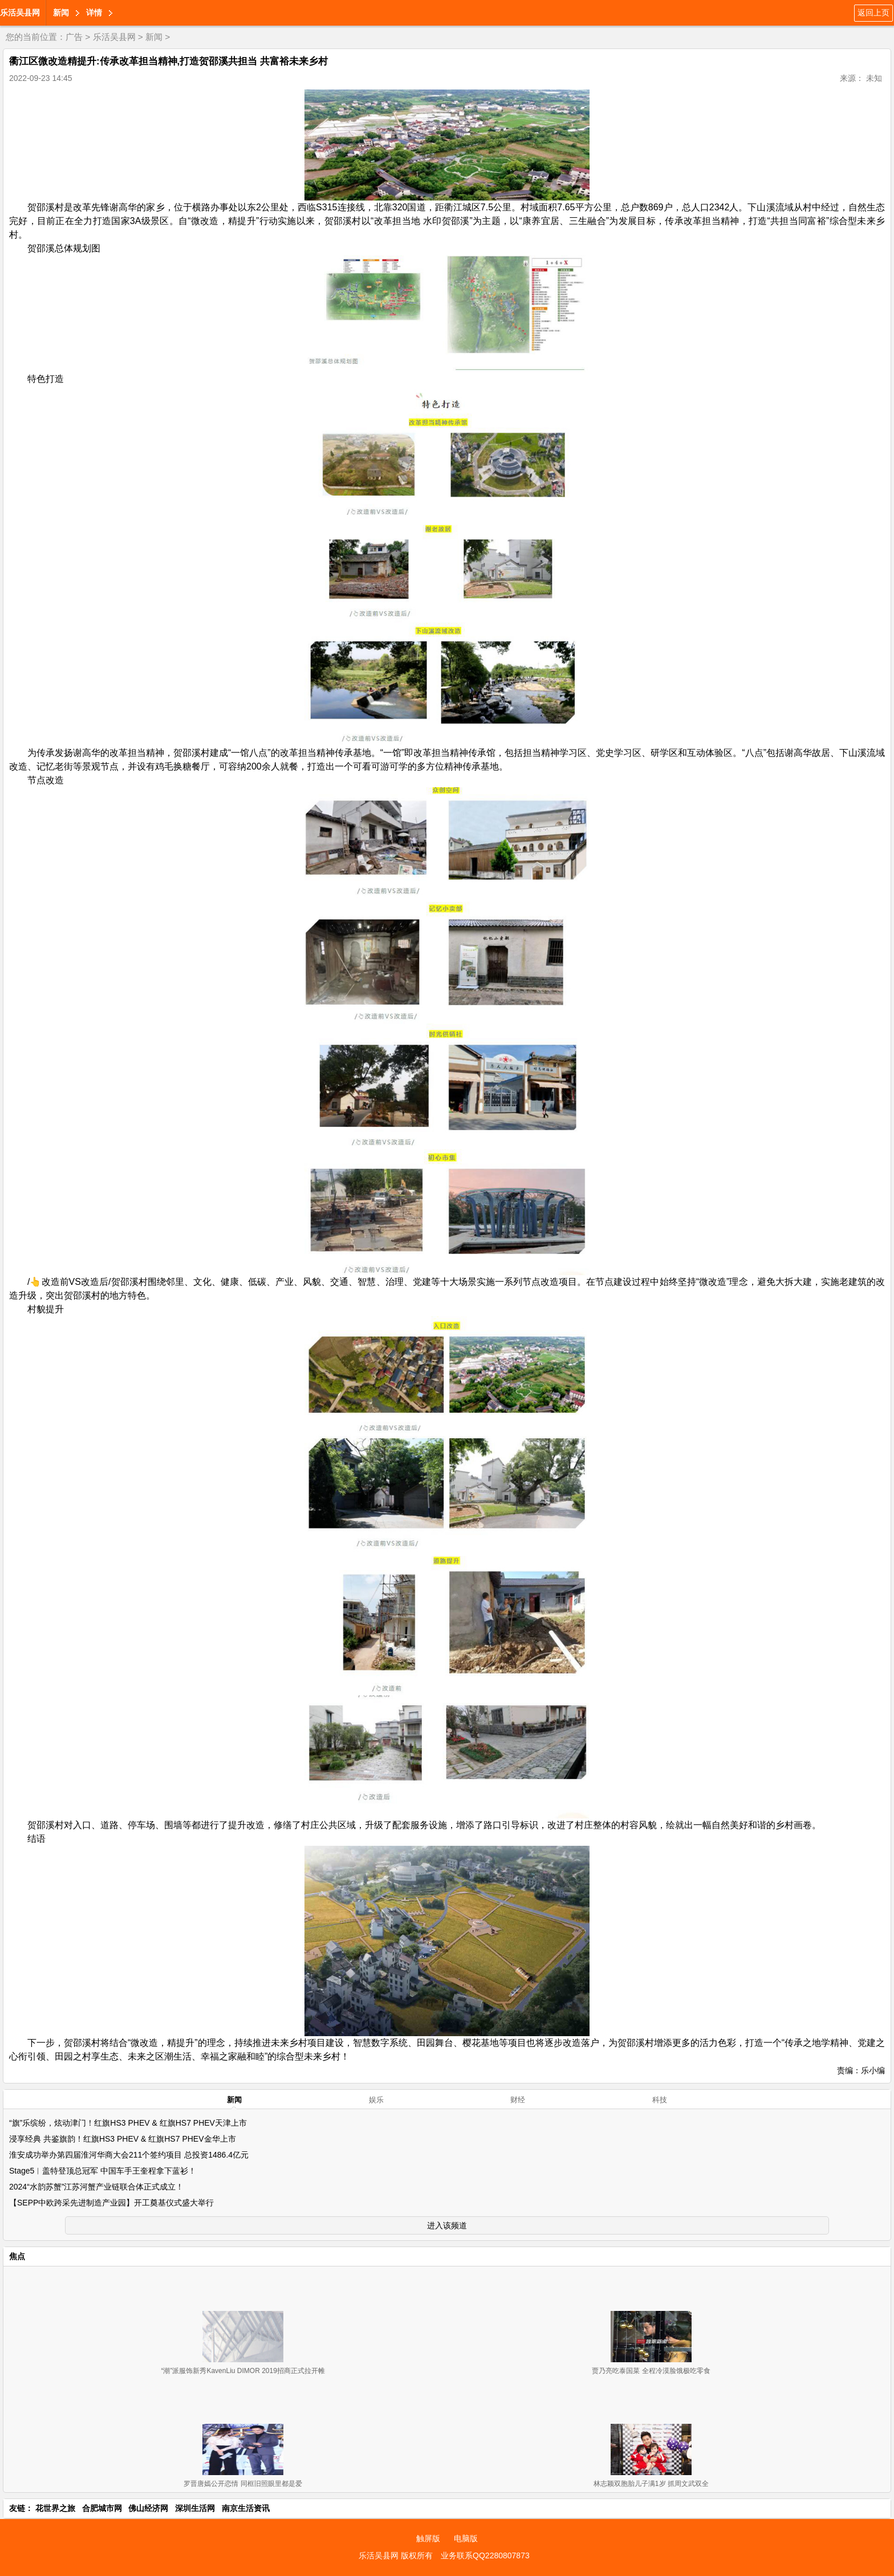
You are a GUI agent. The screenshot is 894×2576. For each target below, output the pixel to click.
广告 (74, 37)
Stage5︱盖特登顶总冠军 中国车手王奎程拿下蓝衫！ (102, 2170)
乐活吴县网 (20, 12)
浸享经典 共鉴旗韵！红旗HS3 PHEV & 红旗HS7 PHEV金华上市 (122, 2138)
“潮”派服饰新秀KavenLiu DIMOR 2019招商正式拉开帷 (242, 2371)
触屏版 (428, 2538)
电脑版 (466, 2538)
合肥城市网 (102, 2508)
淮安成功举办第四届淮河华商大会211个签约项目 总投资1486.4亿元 (129, 2154)
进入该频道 (447, 2225)
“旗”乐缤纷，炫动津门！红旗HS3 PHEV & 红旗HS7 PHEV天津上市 (128, 2122)
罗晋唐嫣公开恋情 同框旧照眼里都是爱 (243, 2484)
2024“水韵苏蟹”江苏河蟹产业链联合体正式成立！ (96, 2186)
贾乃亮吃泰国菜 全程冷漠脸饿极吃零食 (651, 2371)
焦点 (17, 2256)
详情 (94, 12)
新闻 (61, 12)
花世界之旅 (55, 2508)
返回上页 (873, 12)
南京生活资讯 (246, 2508)
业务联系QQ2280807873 (485, 2555)
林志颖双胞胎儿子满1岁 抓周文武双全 (651, 2484)
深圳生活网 (195, 2508)
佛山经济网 (148, 2508)
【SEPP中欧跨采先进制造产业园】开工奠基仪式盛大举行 (111, 2202)
